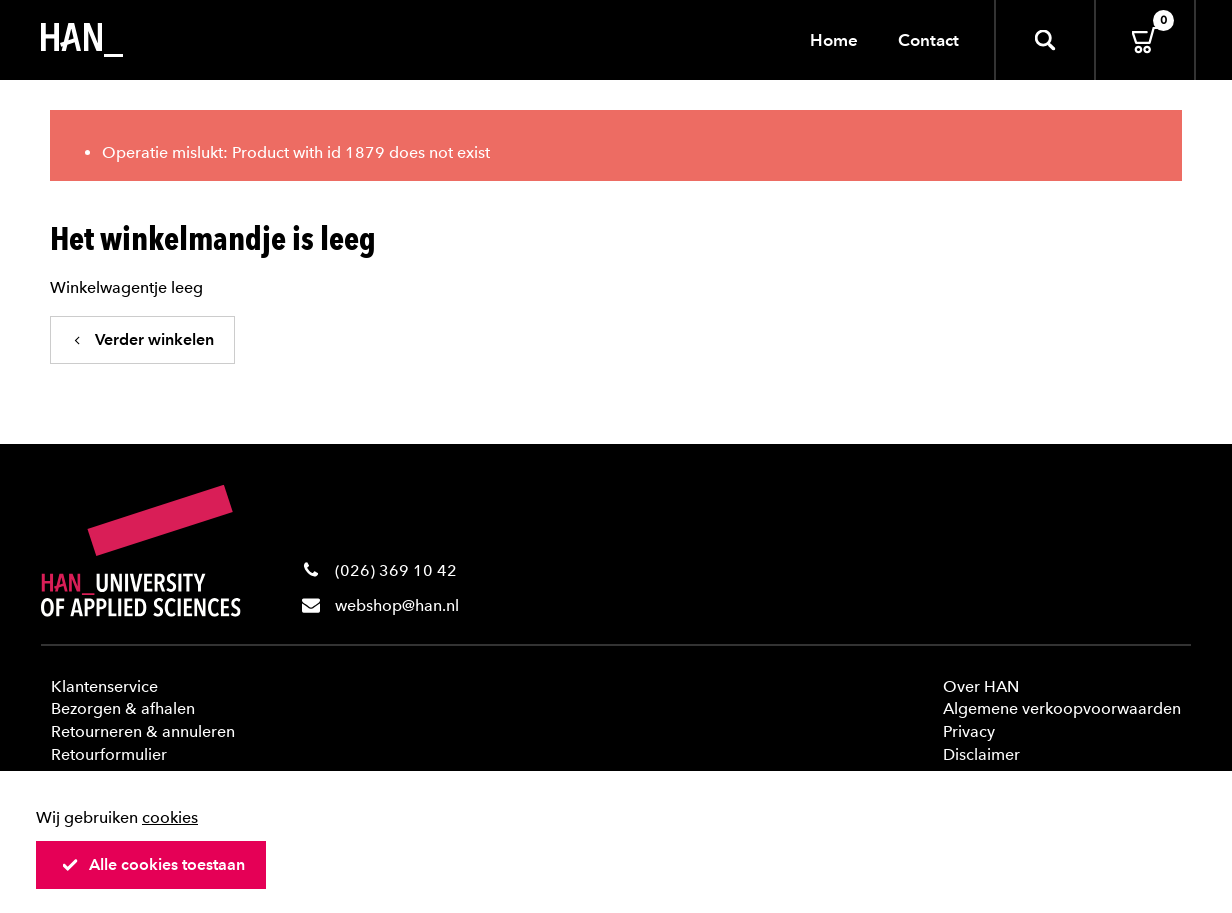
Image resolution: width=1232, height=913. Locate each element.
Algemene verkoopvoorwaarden (1062, 708)
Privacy (969, 731)
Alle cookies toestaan (153, 864)
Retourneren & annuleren (143, 731)
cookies (170, 817)
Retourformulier (109, 754)
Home (834, 40)
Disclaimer (981, 754)
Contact (928, 40)
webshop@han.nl (397, 605)
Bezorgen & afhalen (123, 708)
